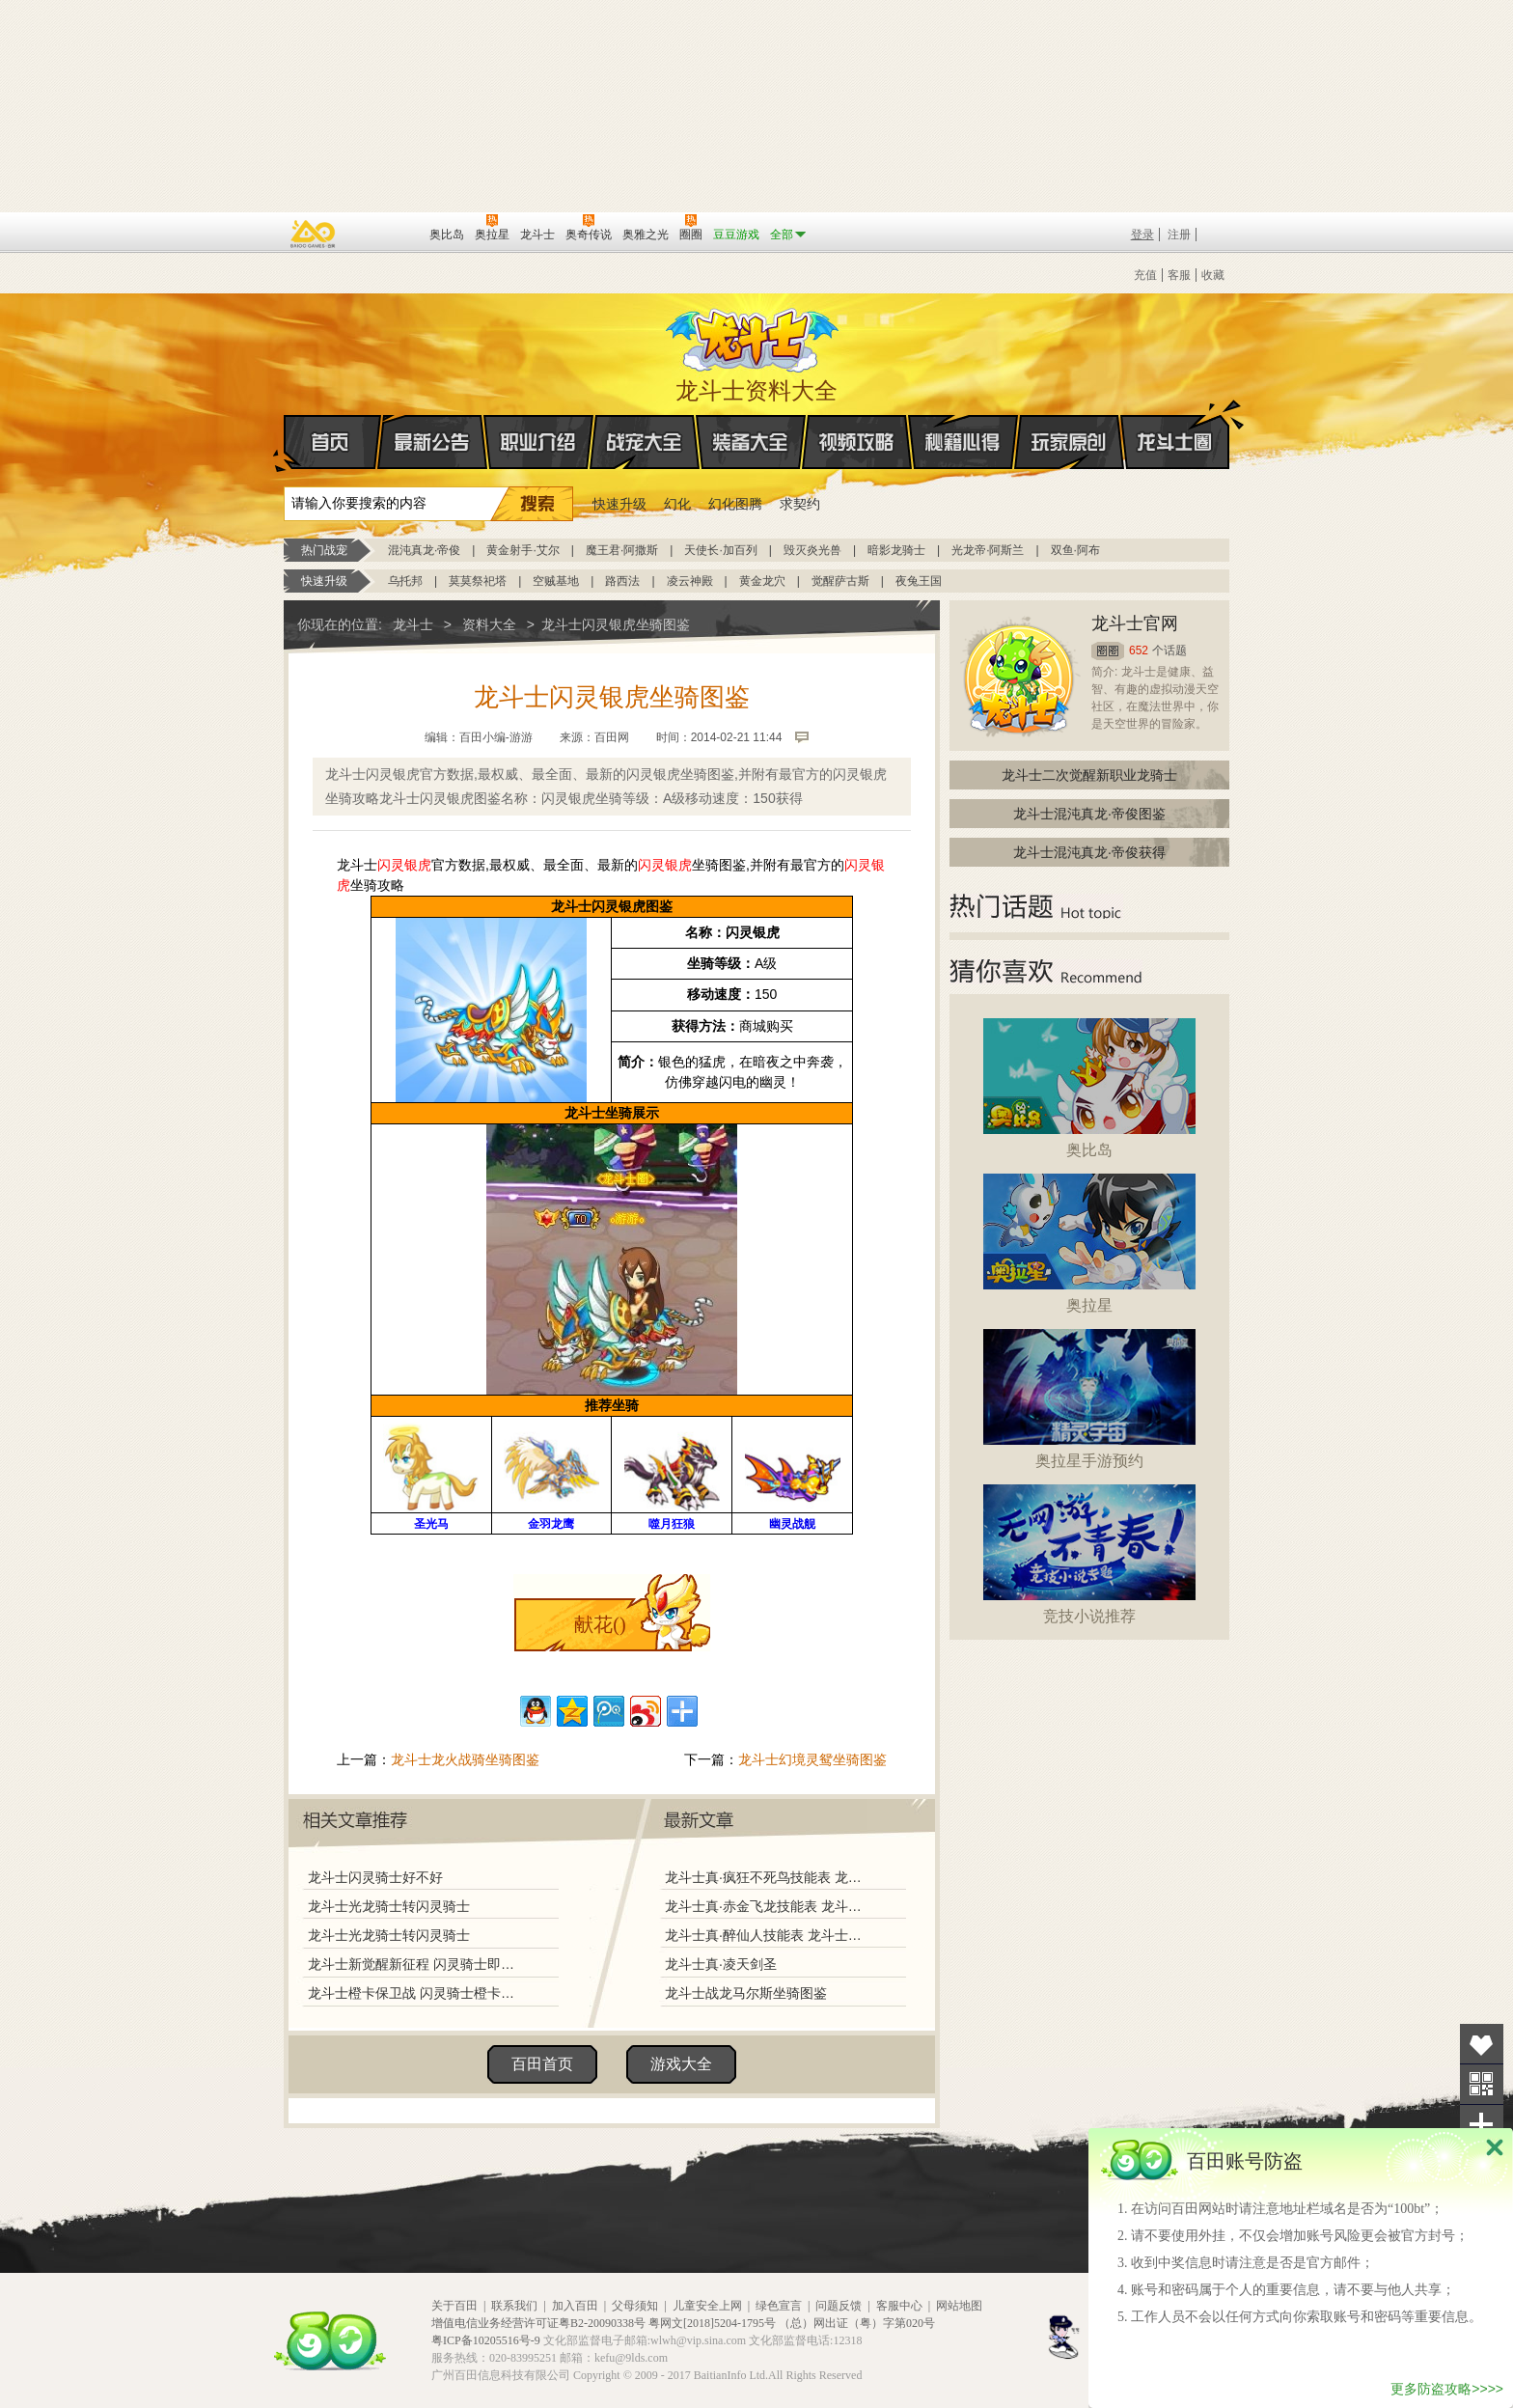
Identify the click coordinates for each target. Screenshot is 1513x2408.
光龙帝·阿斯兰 (987, 550)
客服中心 (899, 2305)
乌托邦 (405, 581)
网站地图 (959, 2305)
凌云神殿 (690, 581)
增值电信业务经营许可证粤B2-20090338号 (538, 2323)
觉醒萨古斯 (840, 581)
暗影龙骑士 (896, 550)
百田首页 (542, 2064)
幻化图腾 (735, 504)
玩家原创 (1069, 442)
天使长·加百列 (720, 550)
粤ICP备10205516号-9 (485, 2340)
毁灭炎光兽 (812, 550)
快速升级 (619, 504)
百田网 (386, 232)
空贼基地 (556, 581)
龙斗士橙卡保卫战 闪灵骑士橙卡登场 (416, 1993)
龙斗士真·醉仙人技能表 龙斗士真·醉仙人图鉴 (765, 1935)
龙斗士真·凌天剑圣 (721, 1964)
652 (1138, 650)
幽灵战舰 (792, 1524)
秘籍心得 (963, 442)
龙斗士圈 (1174, 423)
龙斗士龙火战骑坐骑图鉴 (465, 1759)
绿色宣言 (779, 2305)
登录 (1142, 234)
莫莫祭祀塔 (478, 581)
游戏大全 (681, 2064)
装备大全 (751, 442)
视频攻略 (857, 442)
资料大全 (489, 624)
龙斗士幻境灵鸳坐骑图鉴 (812, 1759)
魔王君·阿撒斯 (622, 550)
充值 (1145, 275)
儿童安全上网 (707, 2305)
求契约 (800, 504)
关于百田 (454, 2305)
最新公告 (432, 442)
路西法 (622, 581)
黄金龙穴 (762, 581)
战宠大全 (645, 442)
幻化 (677, 504)
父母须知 (635, 2305)
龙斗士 (753, 335)
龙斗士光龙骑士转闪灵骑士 (389, 1906)
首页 (285, 443)
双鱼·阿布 (1075, 550)
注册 (1179, 234)
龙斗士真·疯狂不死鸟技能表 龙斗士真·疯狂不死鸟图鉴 (765, 1877)
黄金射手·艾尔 (522, 550)
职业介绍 (538, 442)
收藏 (1212, 275)
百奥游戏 (314, 233)
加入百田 (575, 2305)
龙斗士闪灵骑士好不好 (375, 1877)
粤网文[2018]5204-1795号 (712, 2323)
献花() (599, 1624)
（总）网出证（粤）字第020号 (857, 2323)
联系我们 (514, 2305)
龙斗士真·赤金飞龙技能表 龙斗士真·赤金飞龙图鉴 (765, 1906)
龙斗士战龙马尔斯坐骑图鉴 (746, 1993)
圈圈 (1107, 651)
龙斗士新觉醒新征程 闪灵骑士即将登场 (416, 1964)
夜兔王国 (918, 581)
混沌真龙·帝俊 (424, 550)
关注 (1481, 2084)
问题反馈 (838, 2305)
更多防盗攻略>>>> (1446, 2388)
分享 (1481, 2125)
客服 (1179, 275)
